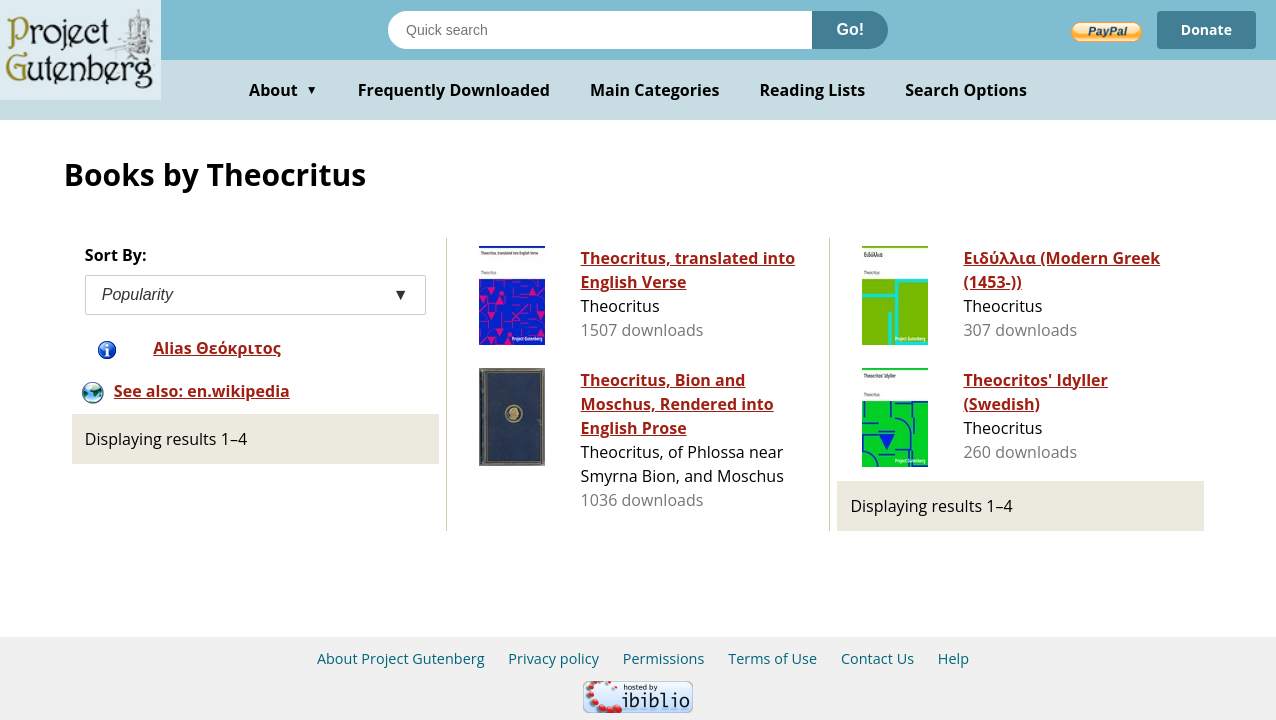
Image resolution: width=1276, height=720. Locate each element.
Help (953, 658)
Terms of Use (772, 658)
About (283, 90)
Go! (850, 29)
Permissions (664, 658)
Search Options (966, 90)
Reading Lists (813, 90)
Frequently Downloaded (454, 90)
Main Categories (655, 90)
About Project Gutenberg (401, 658)
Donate (1206, 29)
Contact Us (877, 658)
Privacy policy (553, 658)
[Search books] (600, 30)
